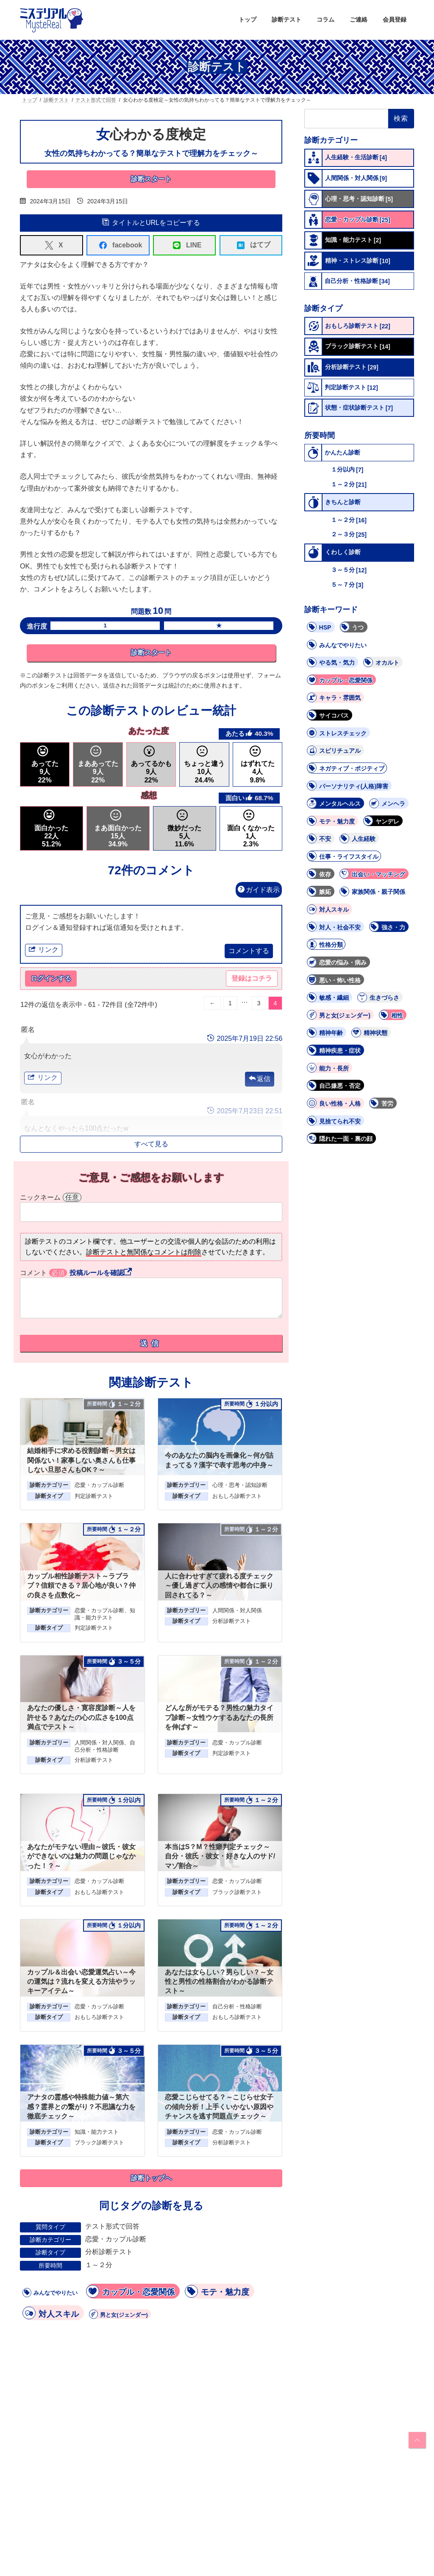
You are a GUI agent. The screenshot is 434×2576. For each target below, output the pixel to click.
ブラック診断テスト (237, 1892)
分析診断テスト (231, 1622)
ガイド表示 (259, 890)
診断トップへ (151, 2178)
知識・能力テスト (97, 2132)
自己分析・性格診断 (237, 2007)
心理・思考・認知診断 (239, 1486)
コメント (43, 1273)
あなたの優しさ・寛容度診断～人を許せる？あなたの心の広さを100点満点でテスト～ (81, 1718)
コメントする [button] (248, 951)
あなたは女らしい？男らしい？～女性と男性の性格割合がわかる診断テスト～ (219, 1982)
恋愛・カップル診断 (99, 1486)
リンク (43, 950)
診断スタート (151, 179)
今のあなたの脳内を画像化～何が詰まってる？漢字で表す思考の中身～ (219, 1461)
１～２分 (98, 2265)
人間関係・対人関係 (237, 1611)
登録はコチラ (251, 978)
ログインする (51, 978)
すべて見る (151, 1144)
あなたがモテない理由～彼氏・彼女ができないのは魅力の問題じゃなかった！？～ (81, 1857)
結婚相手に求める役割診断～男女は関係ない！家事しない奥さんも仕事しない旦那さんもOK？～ (81, 1461)
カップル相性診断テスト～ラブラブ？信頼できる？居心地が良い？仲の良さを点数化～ (81, 1586)
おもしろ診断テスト (237, 1496)
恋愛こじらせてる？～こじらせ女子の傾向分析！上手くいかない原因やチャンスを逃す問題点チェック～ (219, 2107)
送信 (151, 1344)
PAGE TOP (416, 2440)
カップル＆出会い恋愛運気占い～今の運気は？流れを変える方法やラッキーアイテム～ (81, 1982)
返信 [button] (263, 1079)
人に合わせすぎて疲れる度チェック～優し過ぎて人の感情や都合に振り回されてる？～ (219, 1586)
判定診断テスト (94, 1496)
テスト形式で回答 (112, 2227)
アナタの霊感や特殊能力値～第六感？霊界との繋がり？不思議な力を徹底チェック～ (81, 2107)
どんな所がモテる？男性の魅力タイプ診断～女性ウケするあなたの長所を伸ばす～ (219, 1718)
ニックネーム (50, 1197)
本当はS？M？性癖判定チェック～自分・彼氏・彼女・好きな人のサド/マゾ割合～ (220, 1857)
